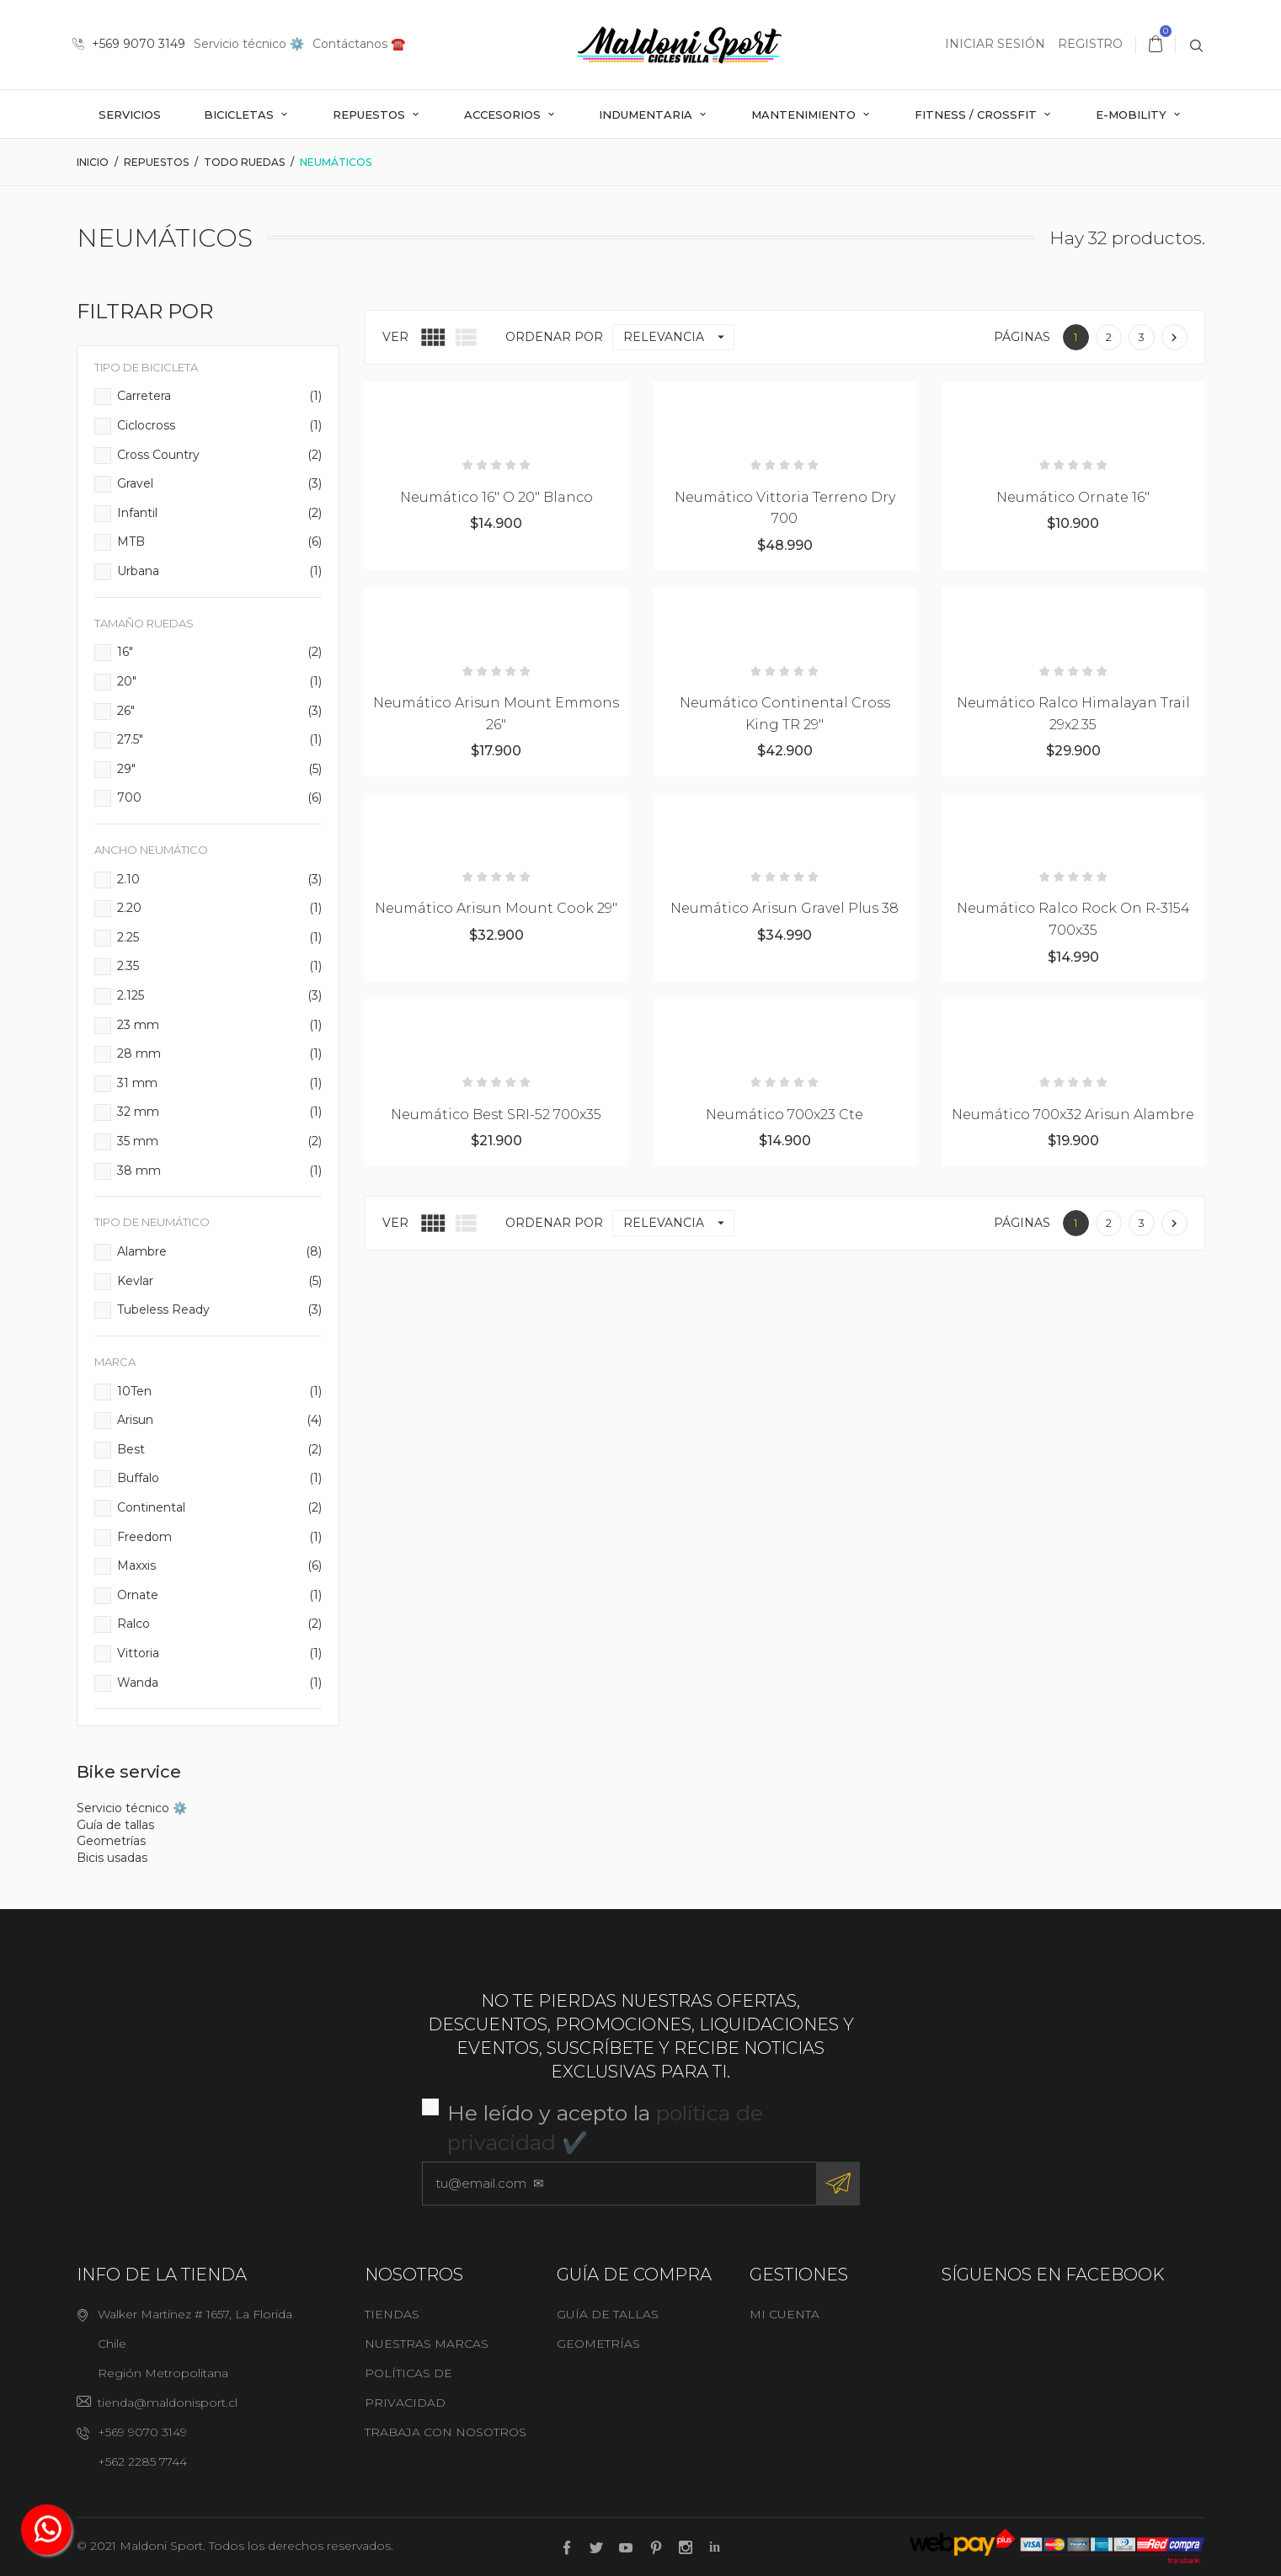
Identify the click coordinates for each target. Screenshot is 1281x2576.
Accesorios (504, 114)
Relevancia (678, 337)
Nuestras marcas (426, 2343)
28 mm (220, 1054)
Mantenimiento (805, 114)
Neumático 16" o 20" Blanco (496, 497)
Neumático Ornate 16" (1073, 497)
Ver (395, 336)
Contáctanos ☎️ (358, 43)
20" (220, 682)
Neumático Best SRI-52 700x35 (496, 1115)
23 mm (220, 1025)
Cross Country (220, 455)
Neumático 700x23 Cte (784, 1115)
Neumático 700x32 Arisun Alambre (1073, 1115)
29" (220, 769)
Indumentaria (647, 114)
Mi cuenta (784, 2314)
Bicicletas (240, 114)
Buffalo (220, 1478)
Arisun (220, 1420)
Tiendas (392, 2314)
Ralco (220, 1624)
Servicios (130, 114)
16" (220, 652)
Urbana (220, 571)
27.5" (220, 740)
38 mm (220, 1171)
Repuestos (370, 114)
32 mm (220, 1112)
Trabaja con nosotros (445, 2432)
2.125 (220, 996)
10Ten (220, 1392)
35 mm (220, 1141)
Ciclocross (220, 426)
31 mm (220, 1083)
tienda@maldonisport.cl (168, 2402)
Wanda (220, 1683)
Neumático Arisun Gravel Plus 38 (784, 908)
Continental (220, 1508)
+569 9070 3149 (128, 43)
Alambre (220, 1252)
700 (220, 798)
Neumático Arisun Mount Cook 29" (496, 908)
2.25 (220, 938)
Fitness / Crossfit (977, 114)
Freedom (220, 1537)
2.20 (220, 908)
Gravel (220, 484)
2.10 (220, 880)
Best (220, 1450)
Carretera (220, 396)
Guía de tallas (115, 1824)
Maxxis (220, 1566)
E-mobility (1133, 114)
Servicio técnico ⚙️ (249, 43)
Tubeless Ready (220, 1310)
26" (220, 711)
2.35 (220, 966)
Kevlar (220, 1281)
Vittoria (220, 1653)
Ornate (220, 1595)
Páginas (1022, 336)
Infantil (220, 513)
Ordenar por (554, 336)
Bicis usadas (112, 1857)
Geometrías (111, 1840)
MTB (220, 542)
